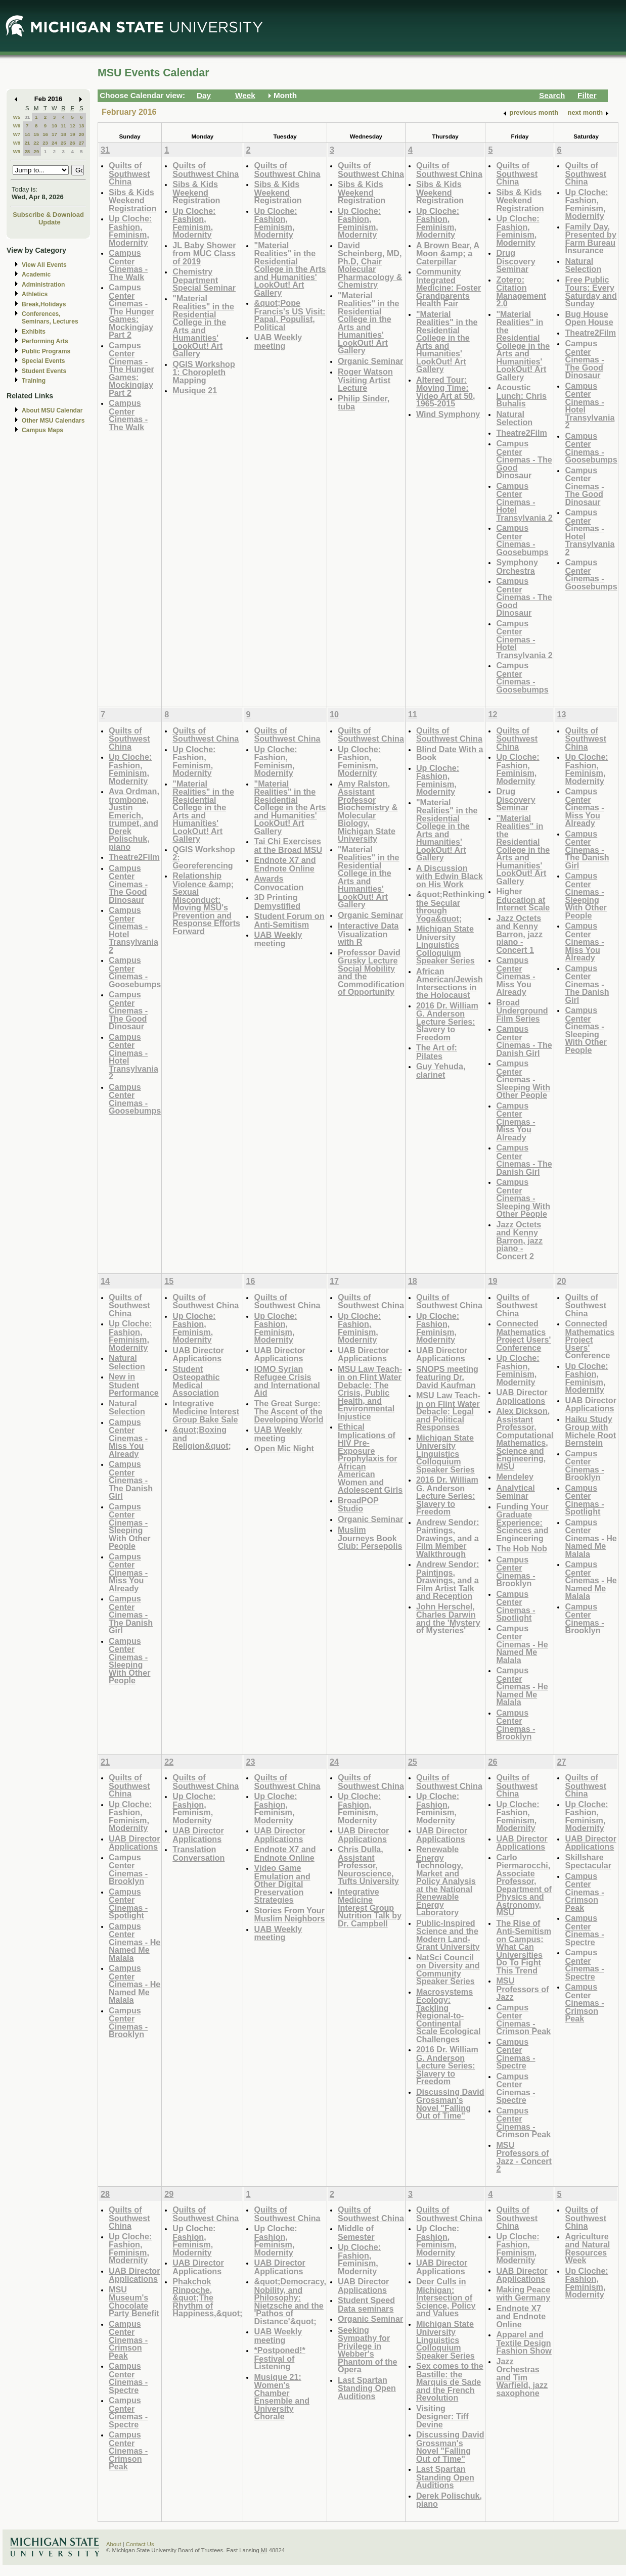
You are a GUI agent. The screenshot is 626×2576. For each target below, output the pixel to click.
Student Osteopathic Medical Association (195, 1381)
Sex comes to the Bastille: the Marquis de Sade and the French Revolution (449, 2381)
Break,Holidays (44, 304)
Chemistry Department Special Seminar (204, 279)
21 (27, 143)
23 (45, 143)
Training (34, 380)
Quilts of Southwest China (129, 173)
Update (49, 222)
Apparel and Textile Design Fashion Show (524, 2342)
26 (72, 143)
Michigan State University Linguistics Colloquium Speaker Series (445, 944)
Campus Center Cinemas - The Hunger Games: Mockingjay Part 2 (131, 311)
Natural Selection (514, 418)
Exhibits (34, 331)
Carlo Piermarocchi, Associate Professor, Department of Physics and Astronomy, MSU (524, 1885)
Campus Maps (42, 430)
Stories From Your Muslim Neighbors (289, 1914)
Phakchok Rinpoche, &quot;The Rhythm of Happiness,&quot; (207, 2297)
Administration (43, 284)
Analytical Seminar (515, 1492)
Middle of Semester (356, 2232)
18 (63, 134)
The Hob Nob (521, 1548)
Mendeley (514, 1476)
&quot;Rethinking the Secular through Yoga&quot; (450, 906)
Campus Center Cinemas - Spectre (515, 2054)
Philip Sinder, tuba (363, 402)
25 (63, 143)
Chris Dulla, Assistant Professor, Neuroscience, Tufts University (368, 1865)
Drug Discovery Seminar (515, 260)
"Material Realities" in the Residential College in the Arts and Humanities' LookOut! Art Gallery (203, 326)
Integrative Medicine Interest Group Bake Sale (205, 1411)
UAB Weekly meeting (278, 341)
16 (45, 134)
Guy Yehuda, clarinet (441, 1070)
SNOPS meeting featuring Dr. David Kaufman (447, 1377)
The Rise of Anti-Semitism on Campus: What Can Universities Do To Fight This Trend (523, 1946)
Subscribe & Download (48, 214)
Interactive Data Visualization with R (368, 933)
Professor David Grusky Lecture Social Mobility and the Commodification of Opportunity (371, 972)
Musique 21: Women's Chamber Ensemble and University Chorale (281, 2396)
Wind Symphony (448, 414)
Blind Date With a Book (449, 753)
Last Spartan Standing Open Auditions (367, 2388)
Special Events (43, 360)
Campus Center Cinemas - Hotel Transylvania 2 (524, 501)
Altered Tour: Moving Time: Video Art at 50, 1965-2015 (445, 391)
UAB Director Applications (197, 1354)
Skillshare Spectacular (588, 1861)
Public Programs (46, 351)
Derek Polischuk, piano (449, 2500)
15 (36, 134)
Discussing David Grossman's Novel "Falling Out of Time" (450, 2104)
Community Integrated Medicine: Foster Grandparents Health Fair (448, 287)
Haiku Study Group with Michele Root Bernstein (590, 1431)
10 (54, 125)
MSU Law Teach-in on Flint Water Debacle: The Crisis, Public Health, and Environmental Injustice (370, 1392)
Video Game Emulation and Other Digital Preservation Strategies (282, 1883)
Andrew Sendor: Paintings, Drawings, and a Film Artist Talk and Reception (447, 1579)
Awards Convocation (278, 883)
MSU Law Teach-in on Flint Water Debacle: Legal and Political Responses (448, 1411)
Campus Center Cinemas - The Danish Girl (524, 1040)
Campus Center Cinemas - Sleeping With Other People (523, 1079)
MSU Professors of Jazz (522, 1988)
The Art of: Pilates (436, 1052)
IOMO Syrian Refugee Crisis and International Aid (287, 1381)
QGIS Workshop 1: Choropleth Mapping (203, 372)
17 (54, 134)
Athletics (35, 294)
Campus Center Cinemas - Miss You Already (515, 975)
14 (27, 134)
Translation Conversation (198, 1853)
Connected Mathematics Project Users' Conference (523, 1335)
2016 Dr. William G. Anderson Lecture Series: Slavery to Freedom (447, 1021)
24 (54, 143)
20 (81, 134)
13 (81, 125)
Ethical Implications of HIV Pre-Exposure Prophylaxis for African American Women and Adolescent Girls (370, 1458)
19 (72, 134)
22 (36, 143)
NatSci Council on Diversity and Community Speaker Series (448, 1969)
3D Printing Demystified (277, 901)
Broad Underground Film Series (522, 1010)
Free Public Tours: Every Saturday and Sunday (590, 291)
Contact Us (140, 2544)
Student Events (44, 371)
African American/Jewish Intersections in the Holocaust (449, 983)
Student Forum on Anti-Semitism (289, 920)
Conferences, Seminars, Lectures (50, 317)
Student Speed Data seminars (366, 2304)
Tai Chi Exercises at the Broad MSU (288, 845)
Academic (36, 274)
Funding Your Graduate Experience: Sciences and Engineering (522, 1522)
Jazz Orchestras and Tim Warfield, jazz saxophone (522, 2377)
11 (63, 125)
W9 (17, 151)
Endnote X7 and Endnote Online (285, 864)
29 (36, 151)
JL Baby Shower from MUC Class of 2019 (204, 253)
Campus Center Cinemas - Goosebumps (522, 540)
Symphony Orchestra (517, 566)
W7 (17, 134)
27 (81, 143)
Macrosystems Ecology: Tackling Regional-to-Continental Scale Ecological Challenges (448, 2015)
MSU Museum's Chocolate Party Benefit (134, 2301)
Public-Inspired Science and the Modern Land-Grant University (448, 1935)
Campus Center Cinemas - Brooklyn (515, 1571)
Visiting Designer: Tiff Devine (442, 2416)
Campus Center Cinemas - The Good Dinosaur (524, 459)
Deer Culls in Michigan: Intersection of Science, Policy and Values (446, 2297)
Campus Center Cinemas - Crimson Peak (523, 2019)
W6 (17, 125)
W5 (17, 117)
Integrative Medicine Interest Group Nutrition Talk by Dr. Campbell (369, 1907)
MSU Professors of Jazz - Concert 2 (524, 2157)
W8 (17, 143)
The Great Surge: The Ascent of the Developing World (288, 1411)
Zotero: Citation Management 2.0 (521, 291)
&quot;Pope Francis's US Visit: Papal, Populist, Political (289, 315)
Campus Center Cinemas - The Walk (128, 265)
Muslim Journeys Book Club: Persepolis (370, 1537)
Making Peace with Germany (523, 2294)
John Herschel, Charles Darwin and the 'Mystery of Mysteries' (448, 1618)
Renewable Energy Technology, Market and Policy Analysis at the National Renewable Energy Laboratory (446, 1881)
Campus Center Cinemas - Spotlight (515, 1606)
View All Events (44, 264)
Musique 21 (194, 390)
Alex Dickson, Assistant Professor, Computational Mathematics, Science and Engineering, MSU (524, 1438)
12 (72, 125)
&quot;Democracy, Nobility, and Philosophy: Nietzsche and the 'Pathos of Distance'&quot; (290, 2301)
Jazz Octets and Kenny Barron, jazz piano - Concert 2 (519, 1240)
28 (27, 151)
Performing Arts (45, 341)
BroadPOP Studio (358, 1504)
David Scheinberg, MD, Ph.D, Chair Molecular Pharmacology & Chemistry (370, 265)
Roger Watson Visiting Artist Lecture (365, 379)
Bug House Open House (589, 318)
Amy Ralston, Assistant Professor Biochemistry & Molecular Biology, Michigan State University (368, 811)
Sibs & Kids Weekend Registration (132, 200)
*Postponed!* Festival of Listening (279, 2358)
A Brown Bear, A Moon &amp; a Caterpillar (447, 253)
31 (27, 117)
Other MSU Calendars (53, 420)
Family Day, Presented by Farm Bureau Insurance (590, 238)
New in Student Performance (134, 1384)
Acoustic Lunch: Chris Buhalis (521, 395)
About (113, 2544)
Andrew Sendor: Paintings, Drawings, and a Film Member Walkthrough (447, 1537)
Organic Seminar (370, 360)
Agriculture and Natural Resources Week (587, 2248)
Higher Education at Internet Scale (523, 899)
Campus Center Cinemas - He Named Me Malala (522, 1644)
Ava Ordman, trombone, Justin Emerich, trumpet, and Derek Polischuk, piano (134, 819)
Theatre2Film (521, 432)
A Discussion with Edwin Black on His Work (449, 876)
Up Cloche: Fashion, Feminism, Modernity (130, 230)
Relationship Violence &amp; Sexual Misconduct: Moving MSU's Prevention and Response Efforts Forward (206, 903)
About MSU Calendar (52, 410)
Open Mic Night (284, 1448)
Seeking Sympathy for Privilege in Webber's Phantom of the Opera (367, 2349)
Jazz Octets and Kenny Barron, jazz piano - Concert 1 (519, 933)
